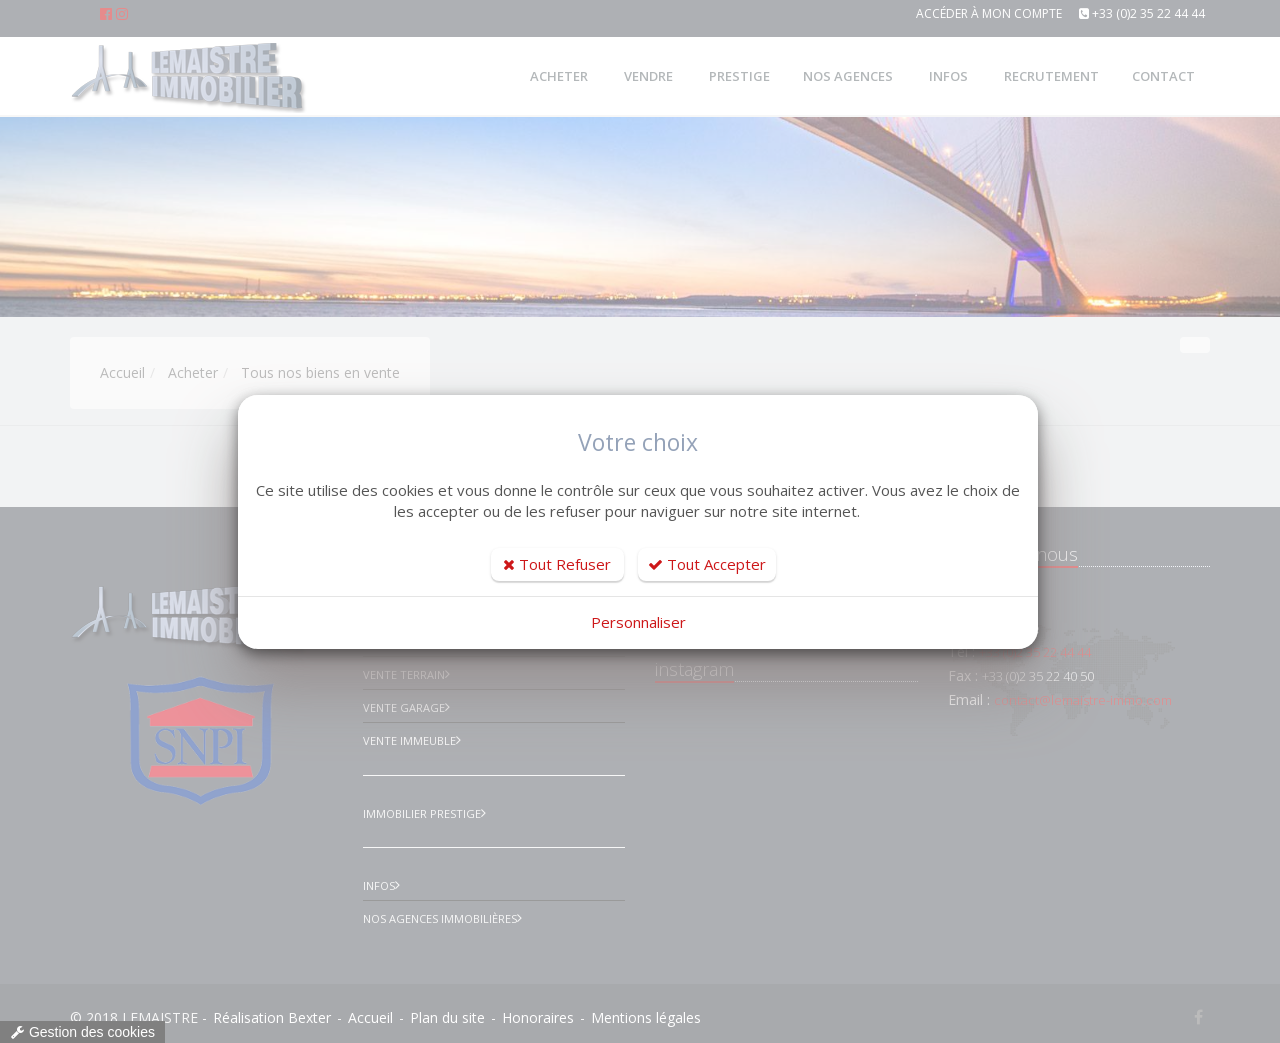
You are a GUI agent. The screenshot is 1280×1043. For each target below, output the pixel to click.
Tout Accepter (707, 564)
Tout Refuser (557, 564)
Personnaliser (638, 622)
